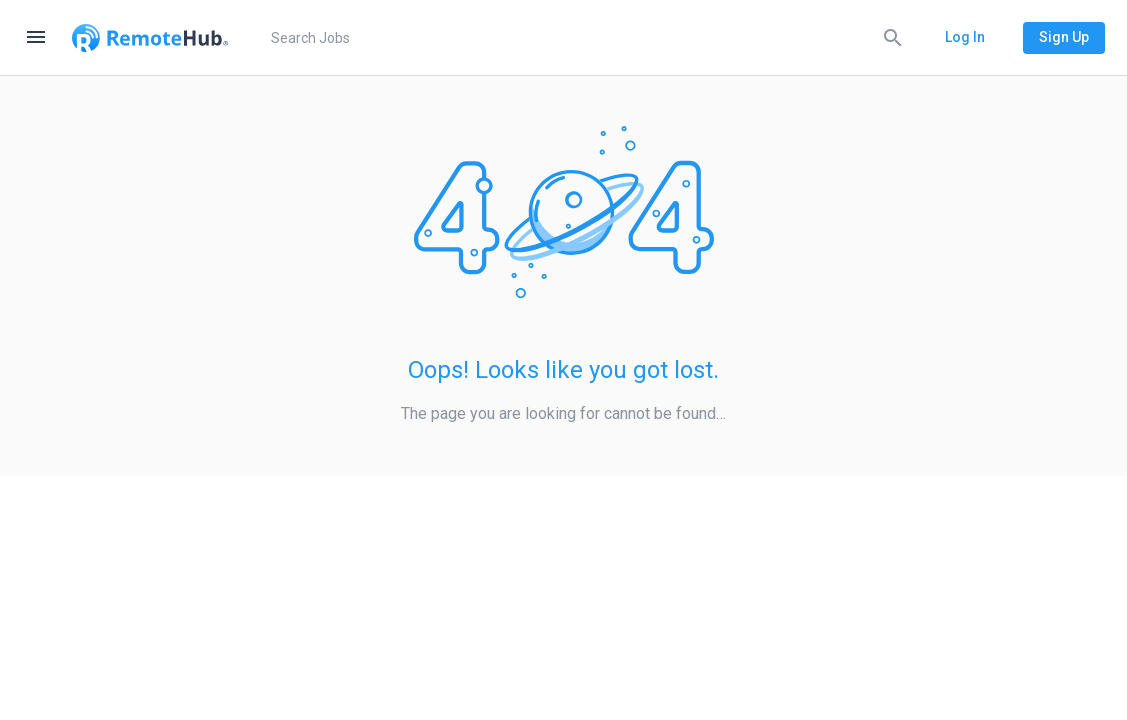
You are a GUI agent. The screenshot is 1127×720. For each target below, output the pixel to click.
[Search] (893, 37)
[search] (583, 38)
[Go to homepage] (150, 38)
